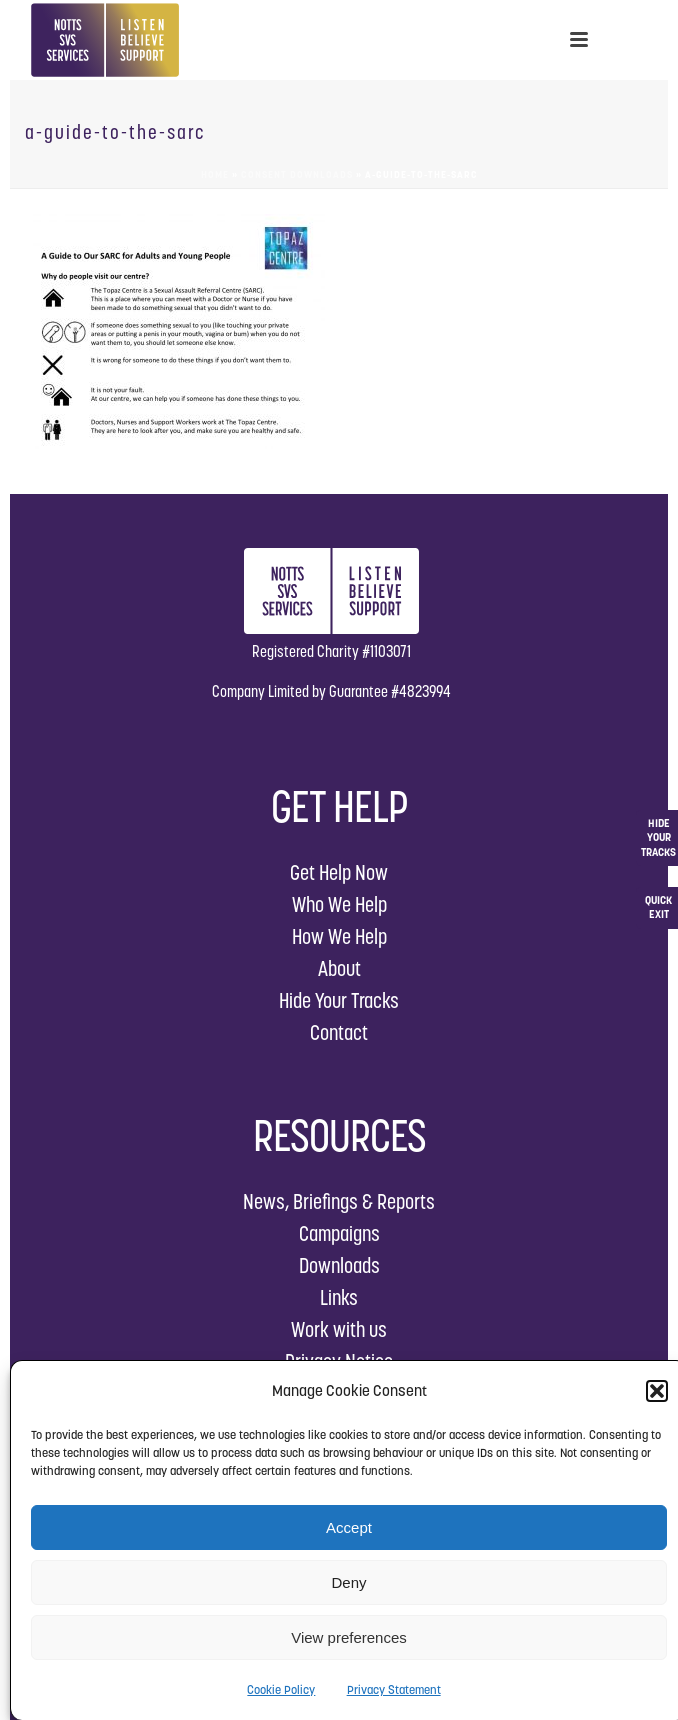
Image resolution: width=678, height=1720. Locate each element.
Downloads (339, 1265)
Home (215, 174)
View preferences (349, 1637)
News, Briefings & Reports (339, 1201)
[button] (657, 1391)
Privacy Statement (394, 1689)
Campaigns (339, 1233)
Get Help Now (339, 872)
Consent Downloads (297, 174)
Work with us (339, 1329)
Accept (349, 1527)
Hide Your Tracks (339, 1000)
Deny (348, 1582)
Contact (339, 1032)
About (339, 968)
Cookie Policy (281, 1689)
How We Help (339, 936)
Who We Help (339, 904)
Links (339, 1297)
